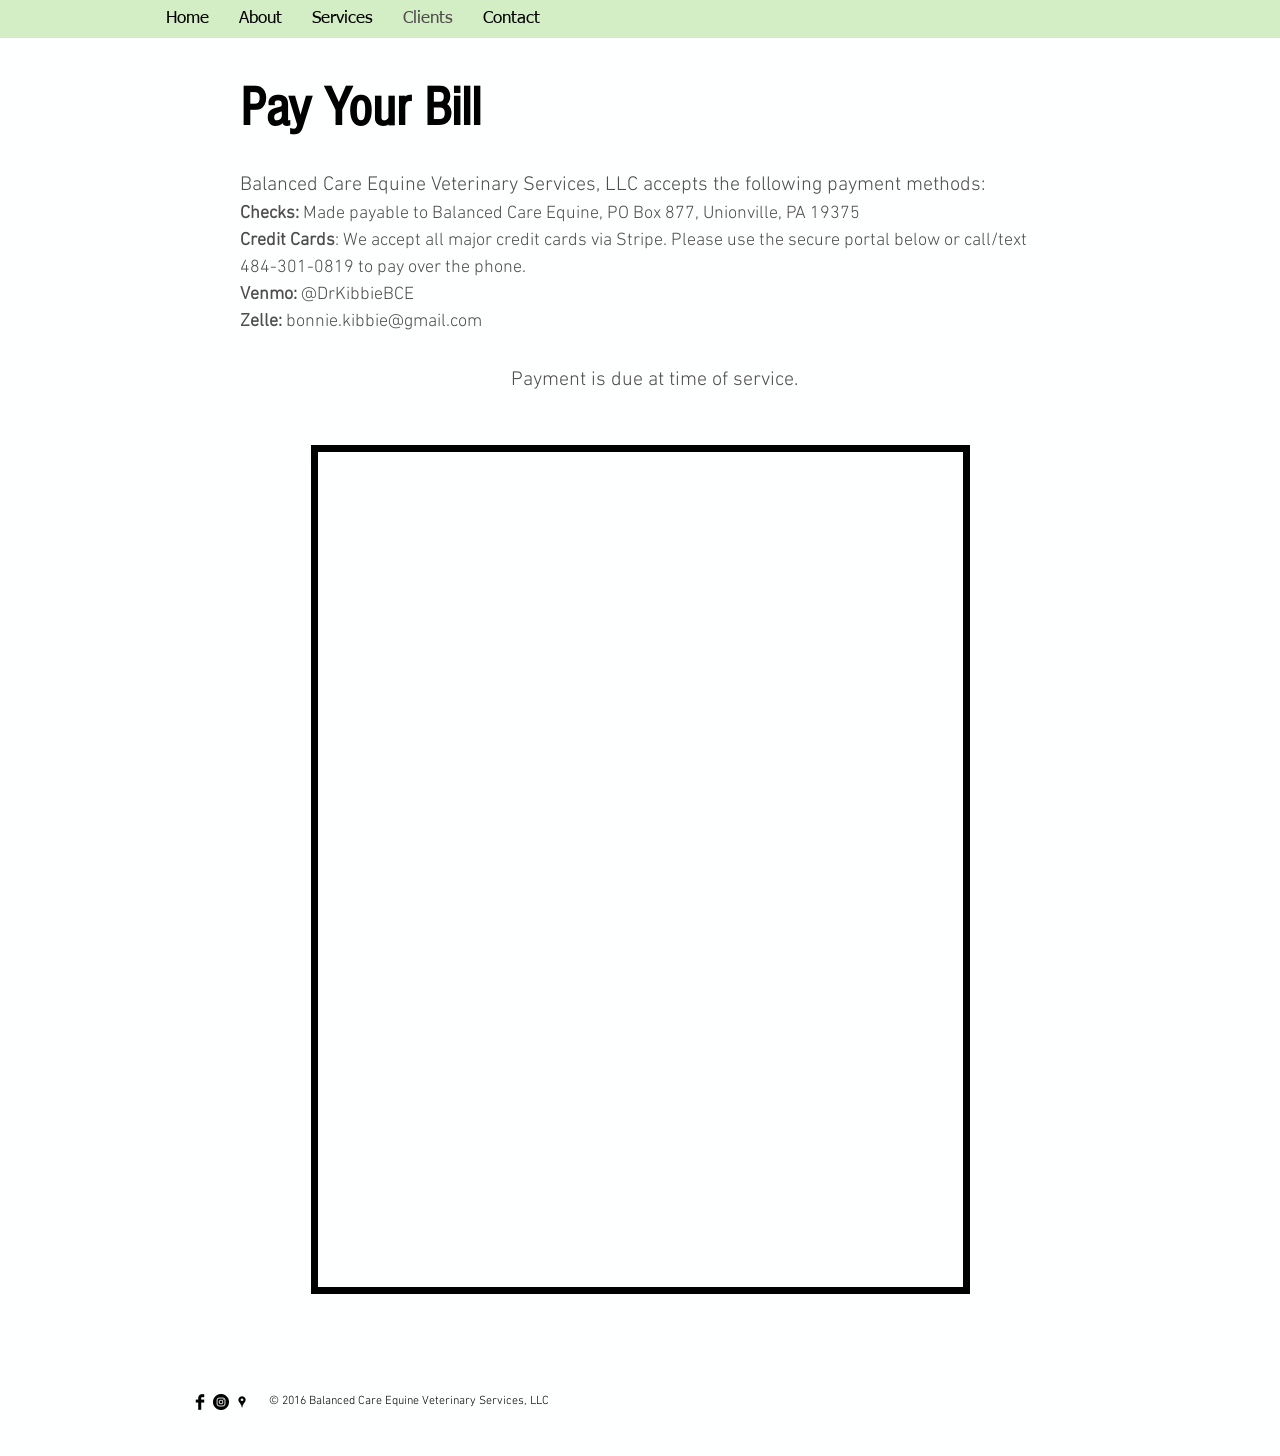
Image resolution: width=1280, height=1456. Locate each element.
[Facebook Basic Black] (200, 1402)
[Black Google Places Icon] (242, 1402)
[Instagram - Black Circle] (221, 1402)
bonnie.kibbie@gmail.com (384, 321)
